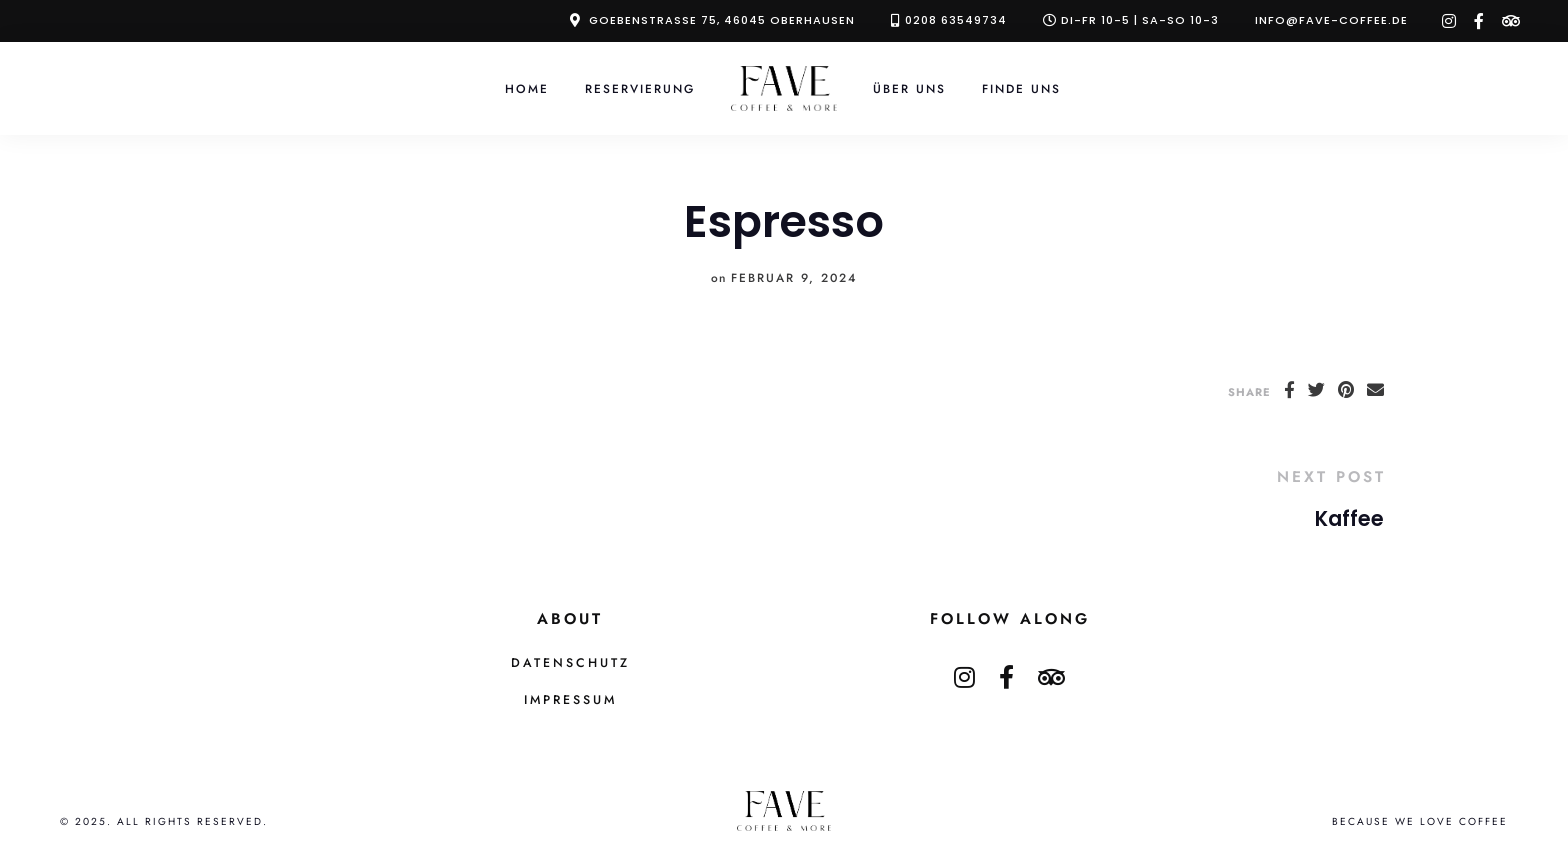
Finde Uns (1021, 88)
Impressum (570, 700)
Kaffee (1349, 519)
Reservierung (640, 88)
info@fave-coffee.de (1331, 20)
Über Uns (909, 88)
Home (527, 88)
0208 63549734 (956, 20)
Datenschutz (570, 663)
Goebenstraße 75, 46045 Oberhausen (722, 20)
